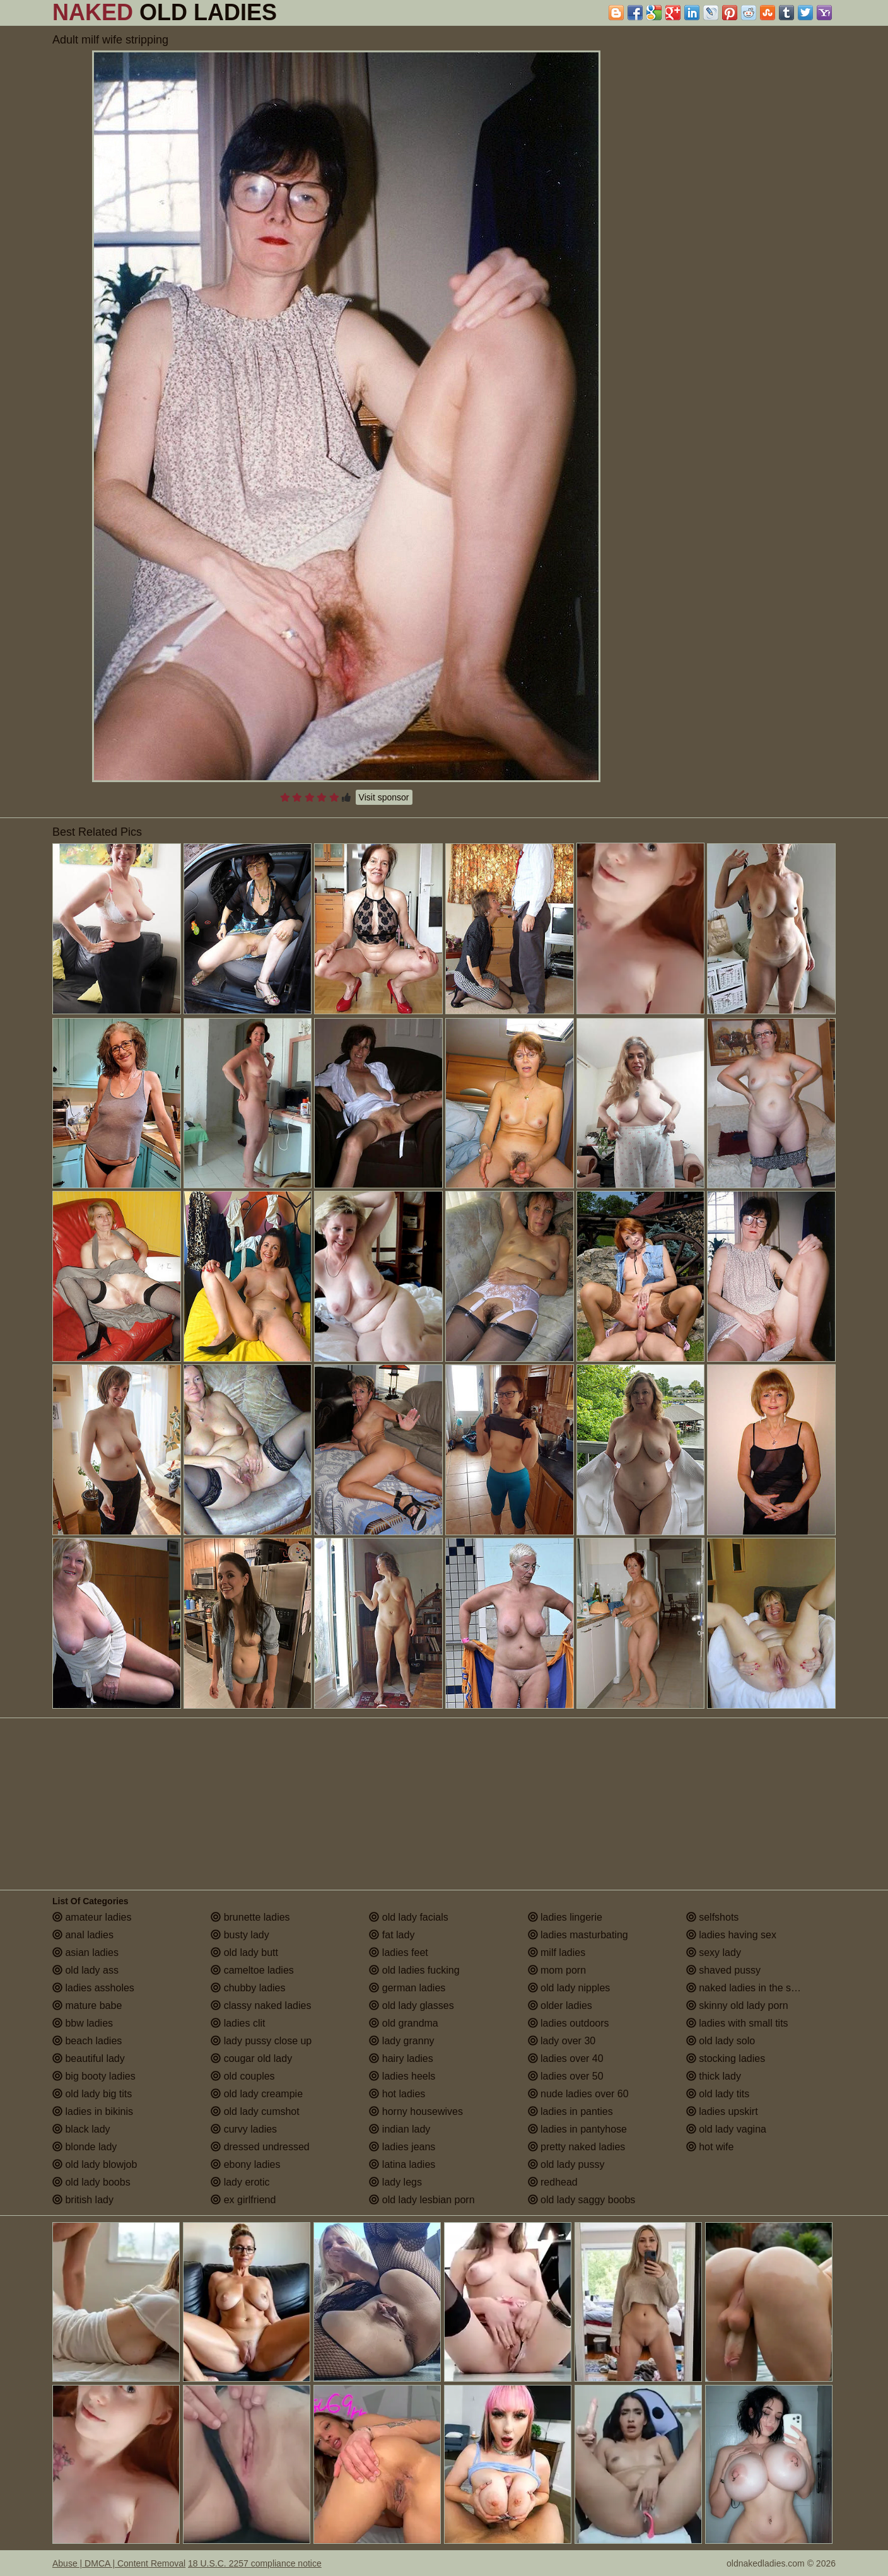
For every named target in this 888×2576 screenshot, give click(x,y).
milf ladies (557, 1952)
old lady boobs (91, 2182)
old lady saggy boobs (582, 2199)
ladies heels (402, 2076)
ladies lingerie (565, 1917)
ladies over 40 (566, 2058)
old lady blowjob (94, 2164)
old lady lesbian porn (421, 2199)
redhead (553, 2182)
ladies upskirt (722, 2111)
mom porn (557, 1970)
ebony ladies (245, 2164)
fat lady (391, 1934)
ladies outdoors (568, 2023)
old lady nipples (569, 1987)
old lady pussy (566, 2164)
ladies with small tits (737, 2023)
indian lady (399, 2129)
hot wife (710, 2146)
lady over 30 (562, 2040)
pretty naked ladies (577, 2146)
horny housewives (416, 2111)
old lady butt (244, 1952)
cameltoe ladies (252, 1970)
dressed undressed (260, 2146)
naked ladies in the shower (752, 1987)
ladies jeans (402, 2146)
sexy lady (713, 1952)
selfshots (712, 1917)
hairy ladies (401, 2058)
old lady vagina (726, 2129)
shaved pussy (723, 1970)
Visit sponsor (384, 797)
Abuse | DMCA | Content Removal (118, 2563)
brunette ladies (250, 1917)
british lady (83, 2199)
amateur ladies (91, 1917)
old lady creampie (257, 2093)
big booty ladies (94, 2076)
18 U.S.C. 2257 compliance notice (255, 2563)
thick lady (713, 2076)
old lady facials (408, 1917)
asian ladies (85, 1952)
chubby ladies (248, 1987)
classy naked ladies (261, 2005)
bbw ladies (82, 2023)
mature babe (87, 2005)
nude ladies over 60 (578, 2093)
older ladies (560, 2005)
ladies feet (398, 1952)
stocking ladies (725, 2058)
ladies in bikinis (92, 2111)
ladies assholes (93, 1987)
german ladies (407, 1987)
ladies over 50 (566, 2076)
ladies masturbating (578, 1934)
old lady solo (720, 2040)
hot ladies (397, 2093)
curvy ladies (244, 2129)
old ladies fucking (414, 1970)
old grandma (403, 2023)
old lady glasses (411, 2005)
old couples (242, 2076)
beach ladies (87, 2040)
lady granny (401, 2040)
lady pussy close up (261, 2040)
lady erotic (240, 2182)
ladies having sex (731, 1934)
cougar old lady (251, 2058)
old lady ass (85, 1970)
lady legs (395, 2182)
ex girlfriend (243, 2199)
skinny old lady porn (737, 2005)
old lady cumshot (255, 2111)
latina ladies (402, 2164)
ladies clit (238, 2023)
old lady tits (717, 2093)
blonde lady (84, 2146)
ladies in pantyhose (577, 2129)
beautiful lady (88, 2058)
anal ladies (83, 1934)
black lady (81, 2129)
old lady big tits (92, 2093)
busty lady (240, 1934)
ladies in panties (570, 2111)
